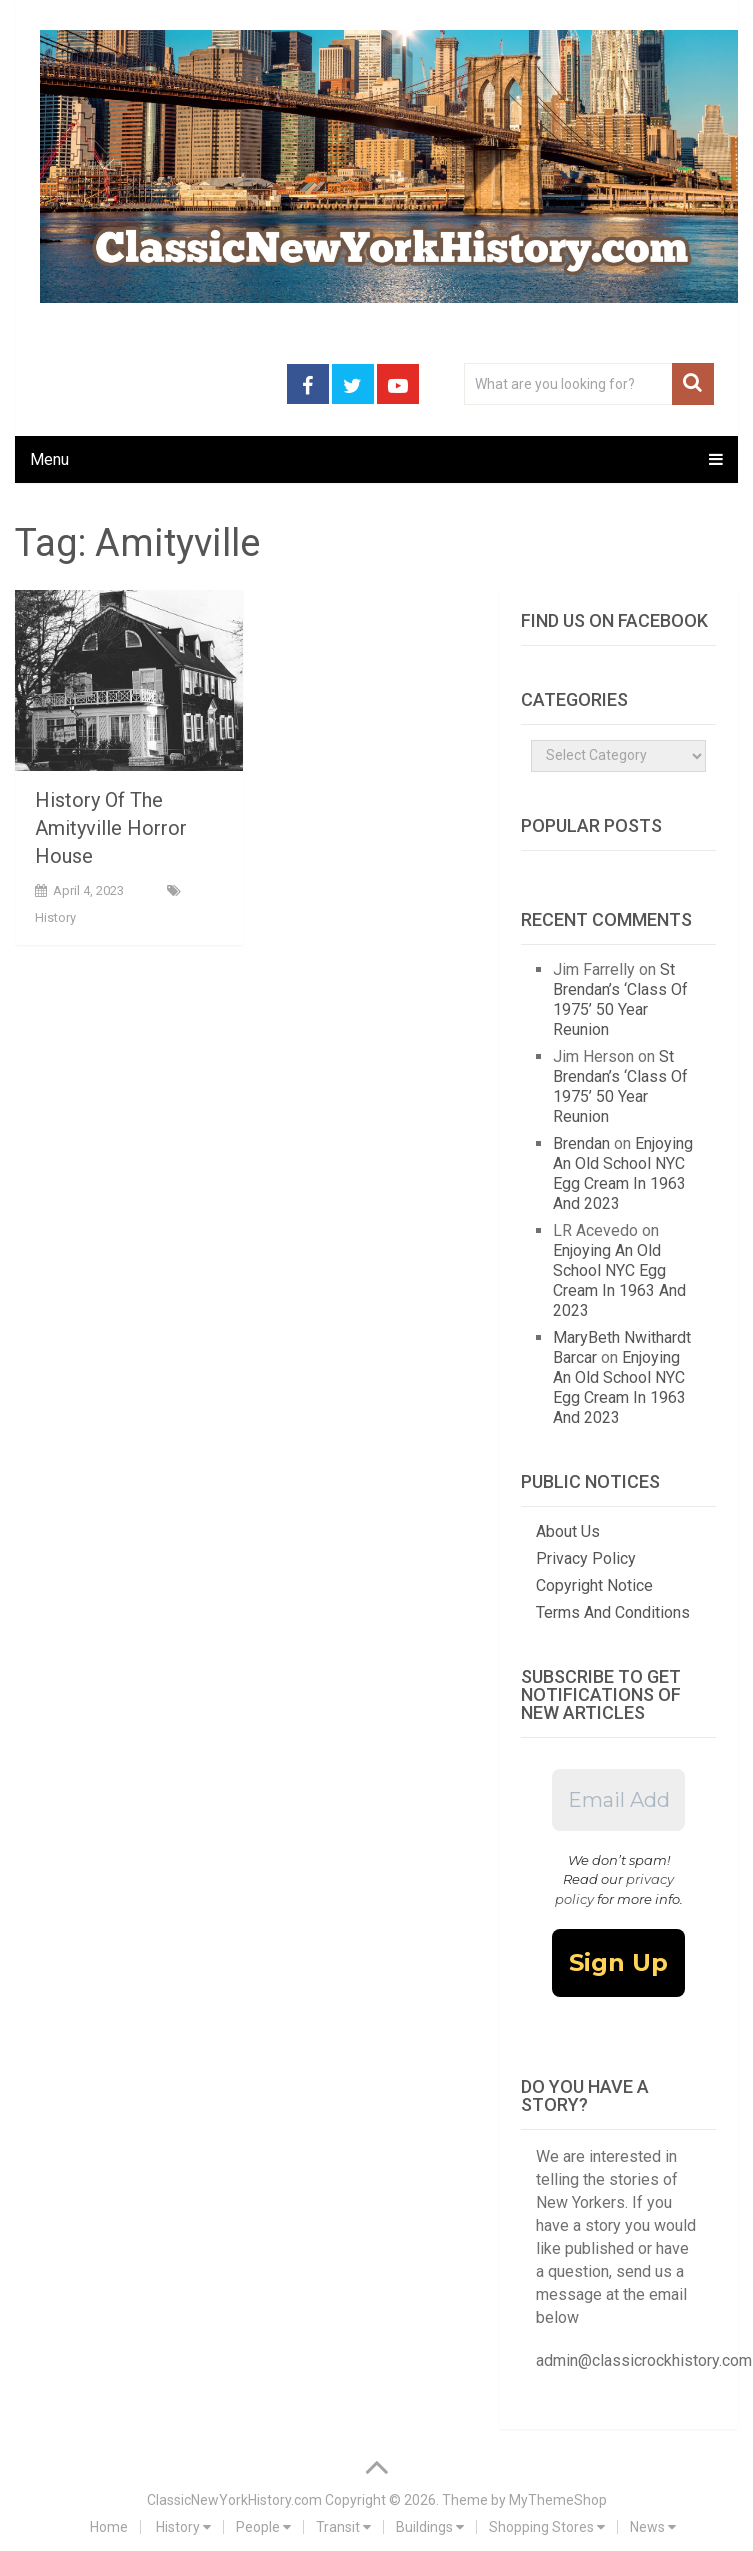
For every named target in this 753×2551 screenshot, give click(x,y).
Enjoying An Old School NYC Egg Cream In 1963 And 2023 (623, 1173)
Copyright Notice (594, 1585)
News (653, 2527)
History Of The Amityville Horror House (111, 828)
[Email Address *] (618, 1800)
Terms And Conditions (613, 1612)
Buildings (430, 2527)
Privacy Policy (586, 1558)
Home (109, 2527)
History (55, 917)
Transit (343, 2527)
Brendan (581, 1143)
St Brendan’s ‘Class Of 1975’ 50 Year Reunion (620, 999)
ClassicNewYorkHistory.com (234, 2500)
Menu (49, 459)
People (263, 2527)
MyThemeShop (558, 2500)
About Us (568, 1531)
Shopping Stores (547, 2527)
